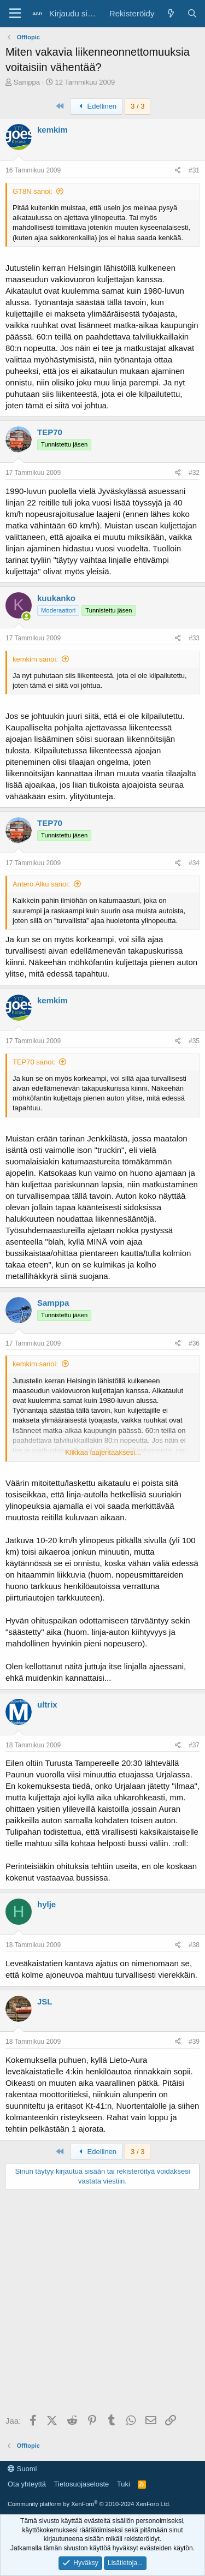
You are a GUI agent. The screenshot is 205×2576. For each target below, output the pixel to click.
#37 (194, 1745)
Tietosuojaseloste (81, 2484)
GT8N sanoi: (32, 191)
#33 (194, 638)
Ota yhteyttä (27, 2484)
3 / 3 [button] (137, 106)
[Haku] (192, 13)
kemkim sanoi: (35, 659)
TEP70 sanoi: (34, 1062)
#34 (194, 863)
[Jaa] (178, 170)
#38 (194, 1945)
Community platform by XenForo (89, 2504)
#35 (194, 1041)
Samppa (27, 82)
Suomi (22, 2469)
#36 (194, 1343)
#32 (194, 473)
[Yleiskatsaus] (170, 13)
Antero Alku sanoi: (41, 884)
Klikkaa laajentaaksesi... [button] (103, 1452)
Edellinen (96, 106)
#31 (194, 170)
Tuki (123, 2484)
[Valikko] (15, 13)
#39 (194, 2041)
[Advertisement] (102, 2303)
